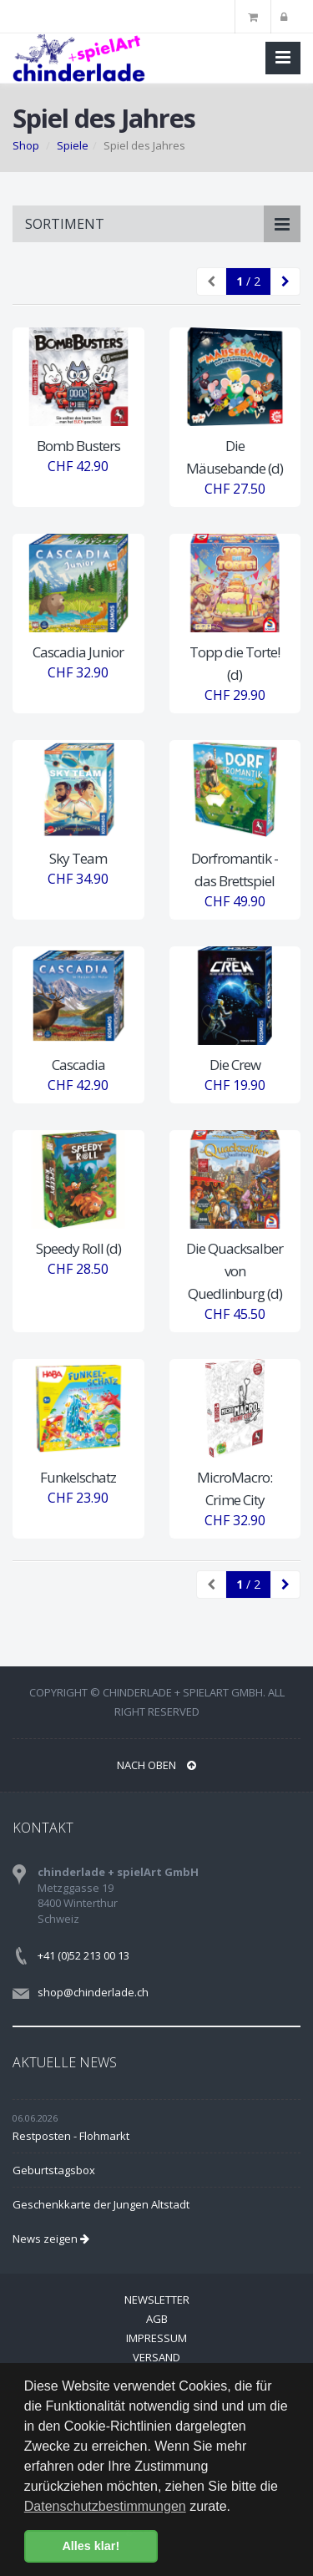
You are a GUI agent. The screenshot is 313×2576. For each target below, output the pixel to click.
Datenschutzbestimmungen (105, 2506)
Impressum (156, 2337)
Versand (156, 2357)
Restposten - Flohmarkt (71, 2135)
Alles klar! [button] (90, 2546)
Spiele (72, 145)
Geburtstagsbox (54, 2170)
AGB (157, 2318)
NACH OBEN (156, 1764)
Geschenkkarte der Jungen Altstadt (101, 2204)
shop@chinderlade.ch (93, 1992)
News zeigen (51, 2238)
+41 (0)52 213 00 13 (83, 1955)
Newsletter (156, 2299)
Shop (26, 145)
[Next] (285, 281)
